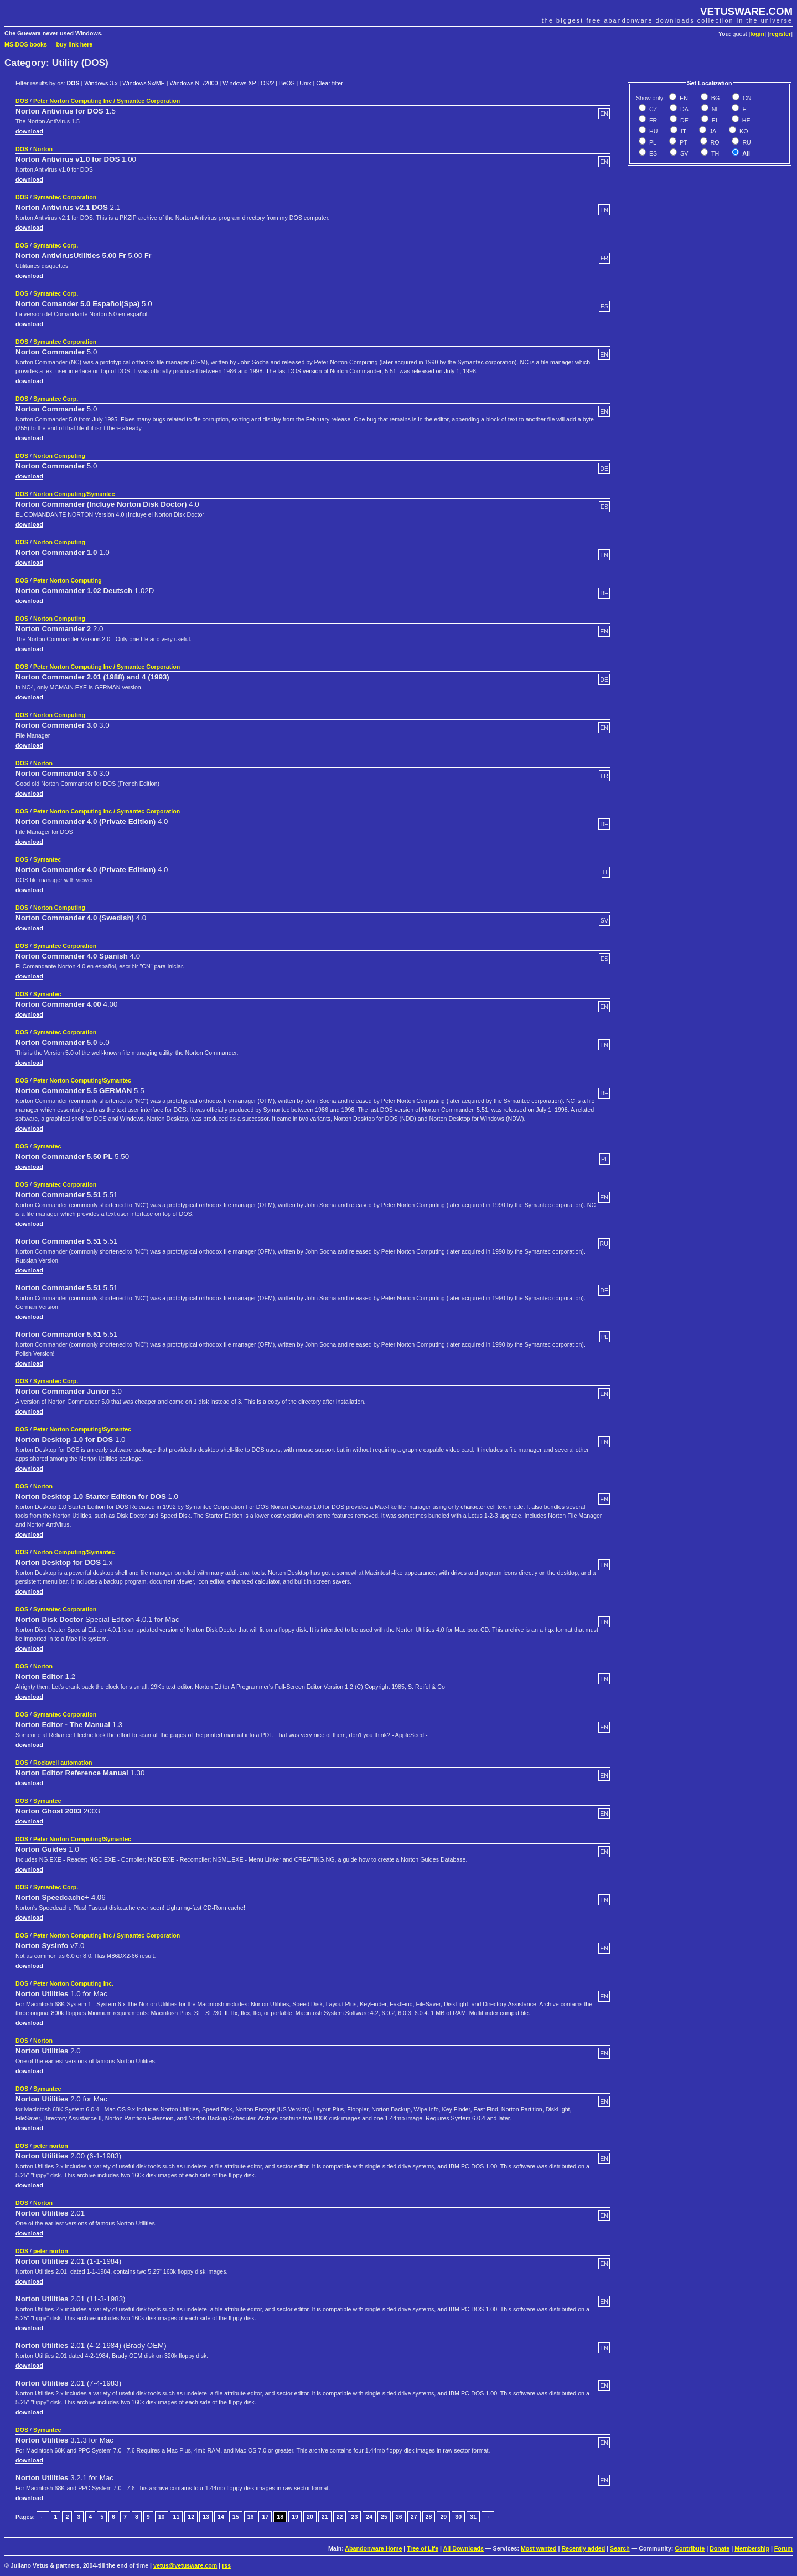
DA (684, 109)
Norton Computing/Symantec (74, 494)
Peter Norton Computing (67, 580)
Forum (783, 2548)
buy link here (74, 44)
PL (652, 142)
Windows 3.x (100, 83)
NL (715, 109)
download (29, 131)
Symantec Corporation (64, 197)
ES (652, 153)
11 (176, 2516)
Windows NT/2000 (193, 83)
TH (714, 153)
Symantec (47, 859)
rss (226, 2565)
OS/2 (267, 83)
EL (714, 120)
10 (161, 2516)
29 (443, 2516)
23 (354, 2516)
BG (715, 98)
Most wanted (539, 2548)
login (757, 33)
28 (429, 2516)
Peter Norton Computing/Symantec (82, 1080)
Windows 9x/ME (143, 83)
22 (340, 2516)
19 (295, 2516)
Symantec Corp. (55, 245)
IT (682, 131)
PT (682, 142)
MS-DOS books (25, 44)
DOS (72, 83)
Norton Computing (59, 455)
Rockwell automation (62, 1762)
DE (684, 120)
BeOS (286, 83)
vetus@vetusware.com (185, 2565)
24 (369, 2516)
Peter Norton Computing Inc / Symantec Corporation (106, 100)
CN (746, 98)
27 (414, 2516)
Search (620, 2548)
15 (235, 2516)
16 (250, 2516)
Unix (305, 83)
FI (744, 109)
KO (743, 131)
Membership (751, 2548)
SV (683, 153)
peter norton (50, 2145)
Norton (43, 149)
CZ (652, 109)
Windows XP (239, 83)
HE (746, 120)
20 (310, 2516)
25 (384, 2516)
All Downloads (463, 2548)
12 (191, 2516)
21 (325, 2516)
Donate (719, 2548)
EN (683, 98)
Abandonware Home (373, 2548)
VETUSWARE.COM (746, 11)
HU (653, 131)
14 (221, 2516)
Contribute (690, 2548)
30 (458, 2516)
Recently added (583, 2548)
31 (473, 2516)
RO (714, 142)
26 (399, 2516)
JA (712, 131)
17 (265, 2516)
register (780, 33)
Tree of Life (422, 2548)
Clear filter (329, 83)
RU (746, 142)
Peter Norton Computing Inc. (73, 1983)
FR (652, 120)
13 (206, 2516)
